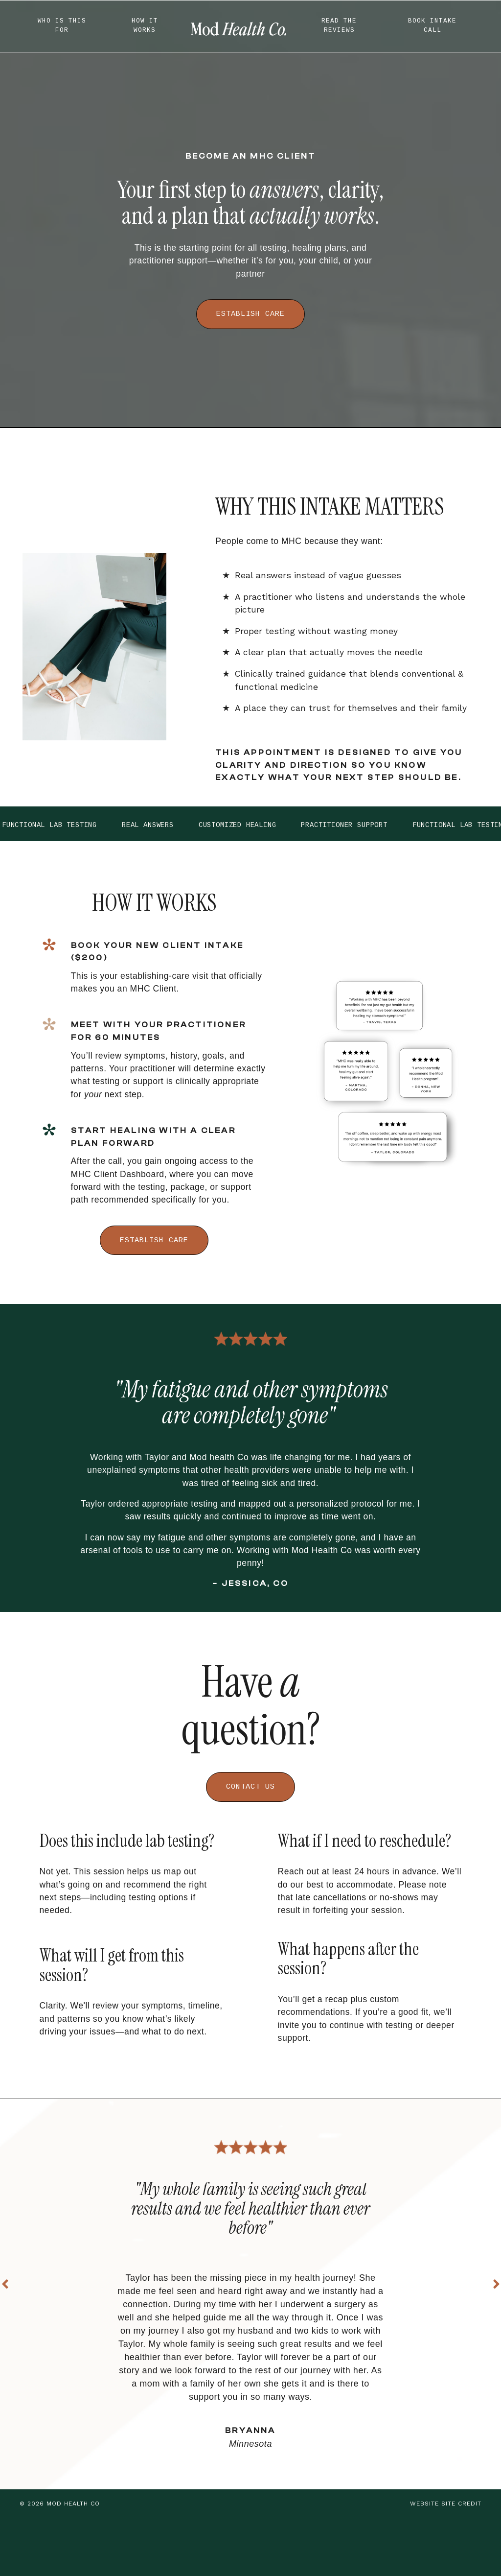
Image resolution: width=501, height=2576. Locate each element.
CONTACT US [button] (250, 1800)
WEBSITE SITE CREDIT (445, 2561)
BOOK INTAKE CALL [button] (432, 26)
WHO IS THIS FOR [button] (62, 26)
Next (496, 2322)
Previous (5, 2322)
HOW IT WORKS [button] (145, 26)
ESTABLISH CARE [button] (250, 314)
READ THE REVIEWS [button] (339, 26)
